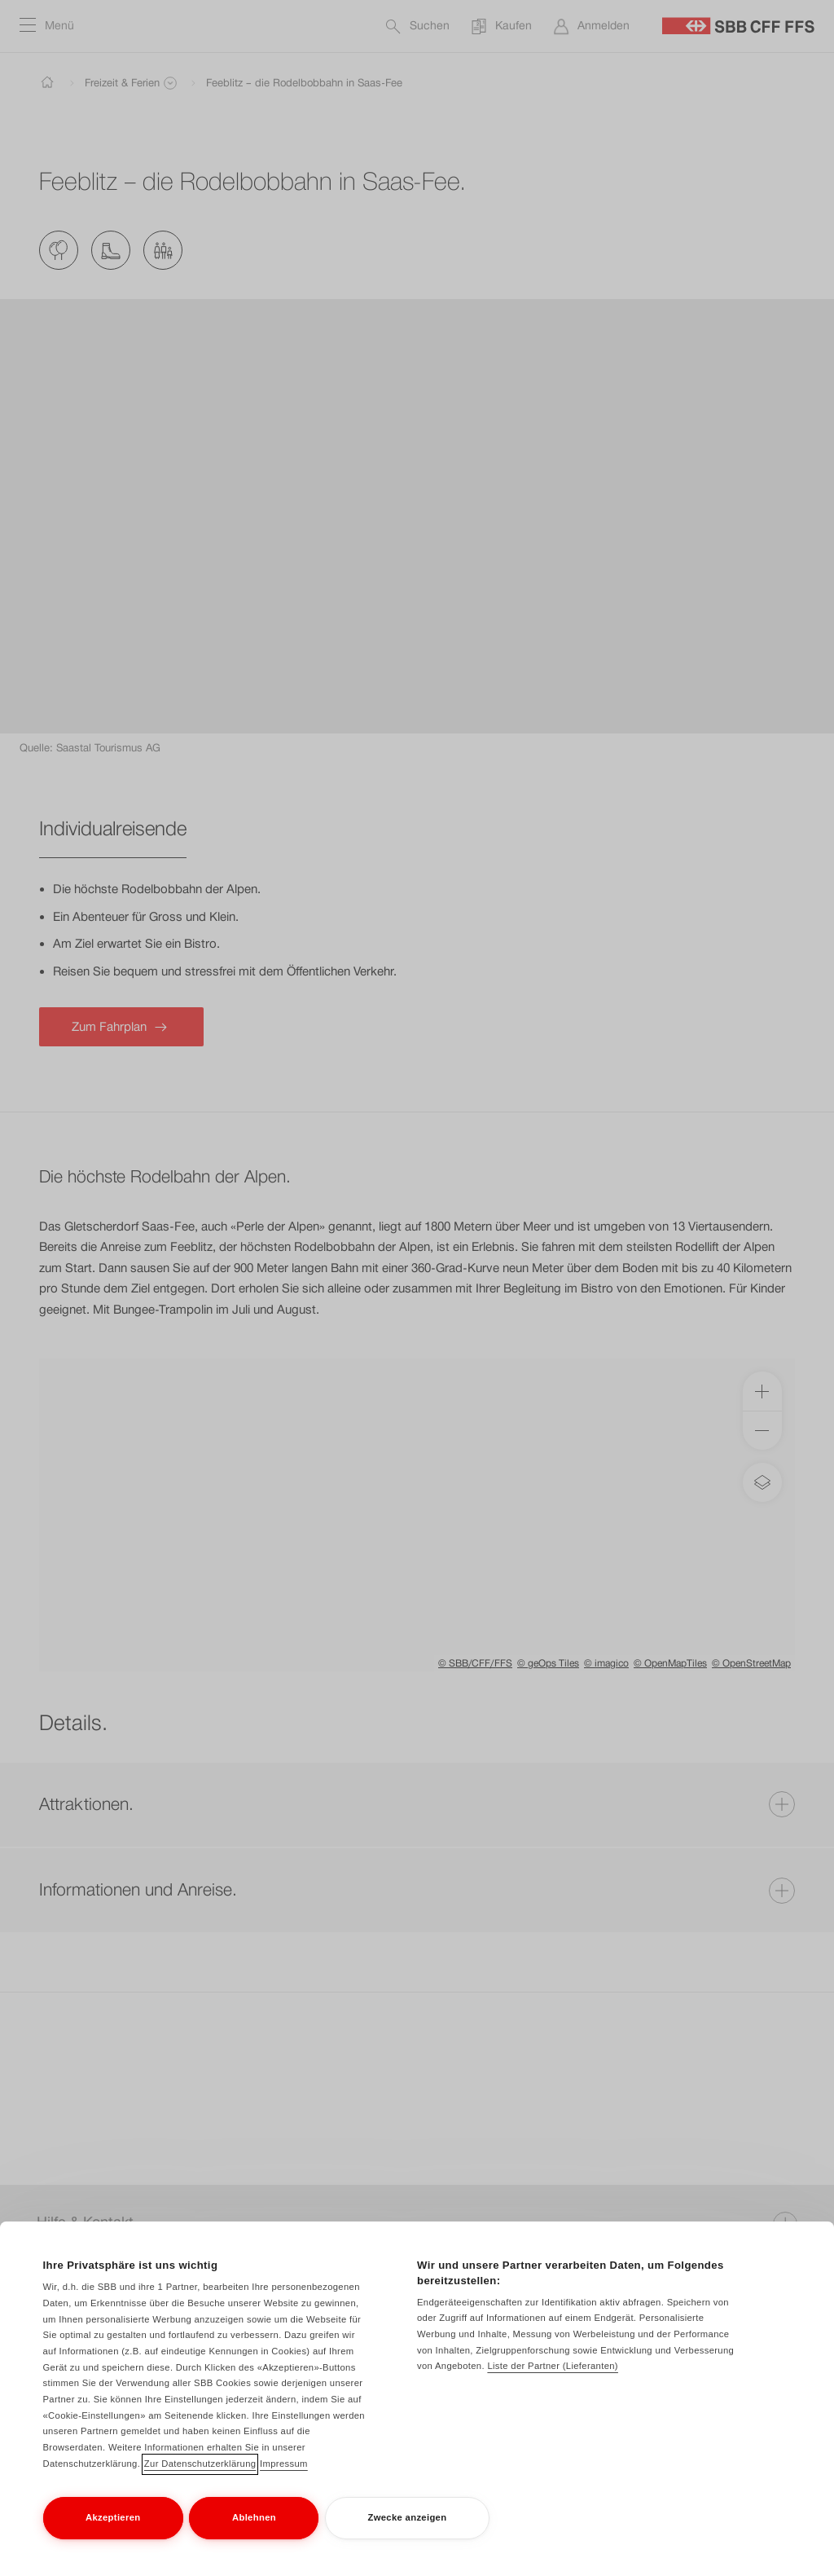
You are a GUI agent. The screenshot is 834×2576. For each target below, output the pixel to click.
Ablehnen (254, 2523)
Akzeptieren (113, 2523)
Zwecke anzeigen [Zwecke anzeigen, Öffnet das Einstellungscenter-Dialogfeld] (406, 2523)
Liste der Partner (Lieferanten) (552, 2372)
